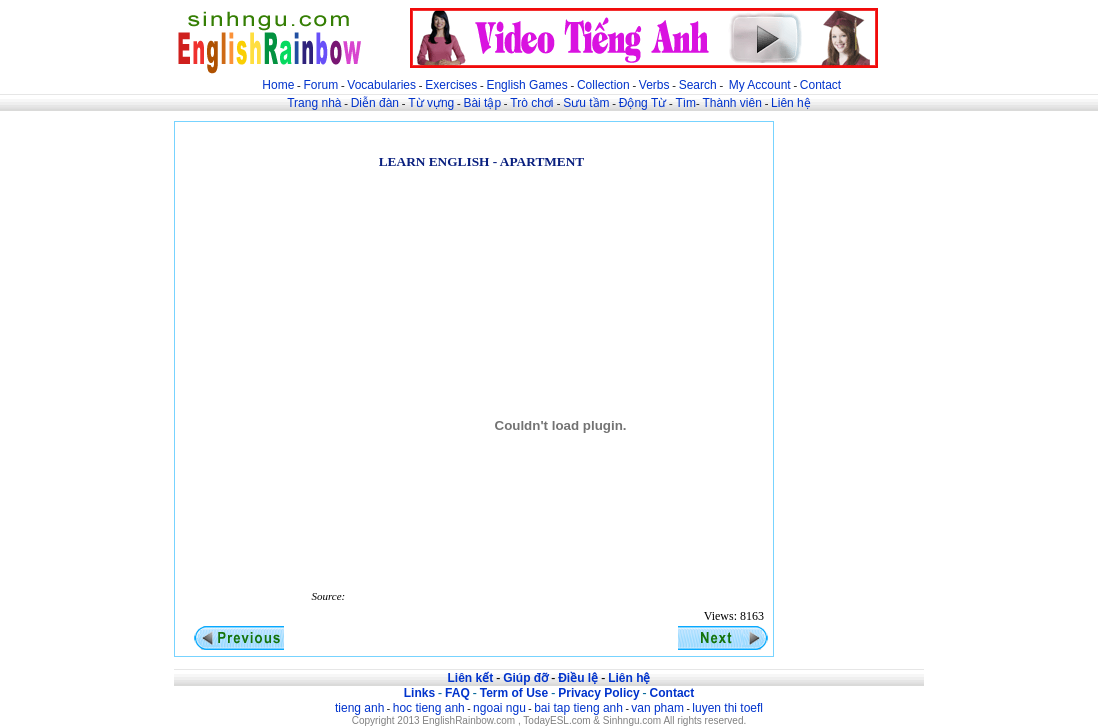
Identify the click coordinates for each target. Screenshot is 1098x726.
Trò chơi (533, 103)
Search (698, 85)
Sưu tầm (586, 103)
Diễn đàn (375, 103)
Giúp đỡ (525, 678)
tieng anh (359, 708)
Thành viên (732, 103)
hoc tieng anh (429, 708)
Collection (603, 85)
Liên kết (470, 678)
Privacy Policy (598, 693)
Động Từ (642, 103)
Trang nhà (314, 103)
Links (419, 693)
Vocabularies (381, 85)
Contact (820, 85)
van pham (657, 708)
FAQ (457, 693)
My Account (760, 85)
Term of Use (514, 693)
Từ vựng (431, 103)
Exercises (451, 85)
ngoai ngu (499, 708)
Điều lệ (578, 678)
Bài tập (482, 103)
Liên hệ (791, 103)
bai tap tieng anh (578, 708)
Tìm (685, 103)
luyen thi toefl (727, 708)
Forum (320, 85)
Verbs (654, 85)
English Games (526, 85)
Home (278, 85)
